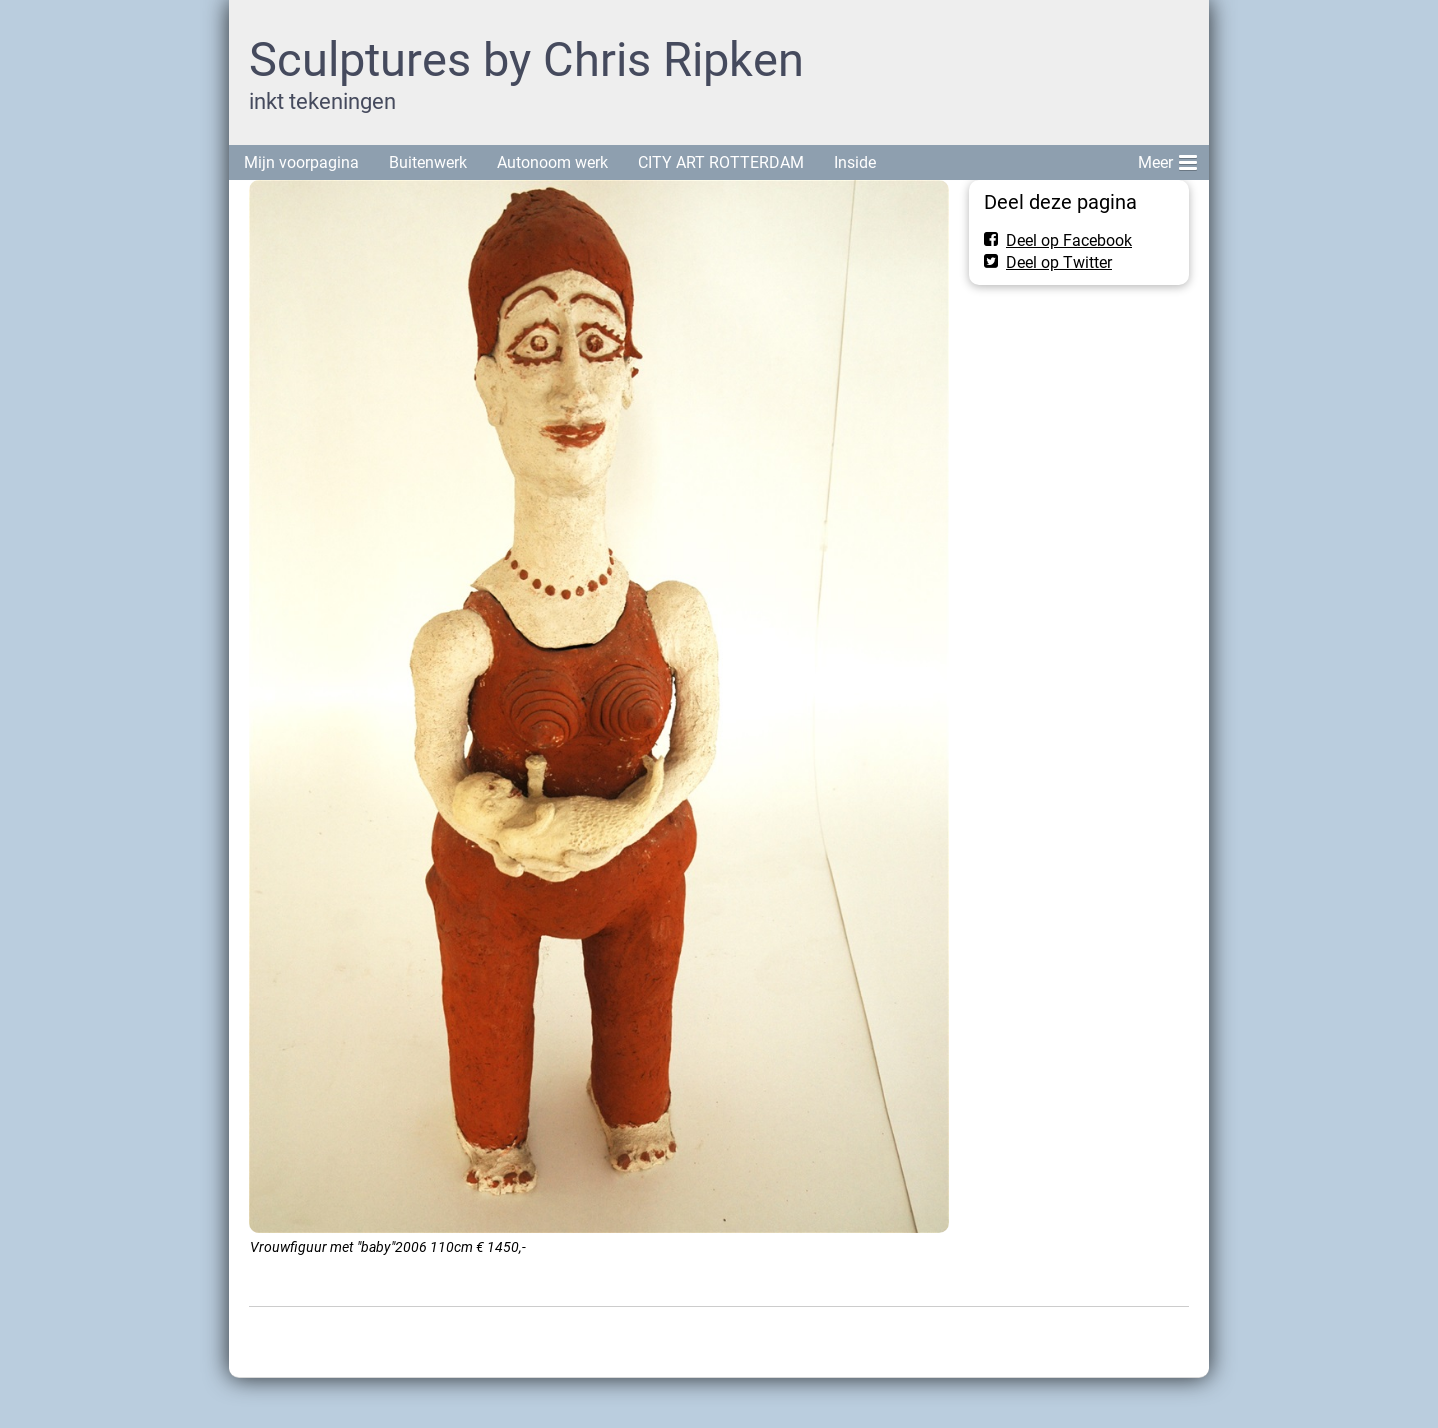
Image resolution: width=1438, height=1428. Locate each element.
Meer (1167, 159)
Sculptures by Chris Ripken (526, 59)
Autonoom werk (552, 162)
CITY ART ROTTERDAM (721, 162)
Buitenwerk (428, 162)
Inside (855, 162)
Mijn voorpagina (301, 162)
